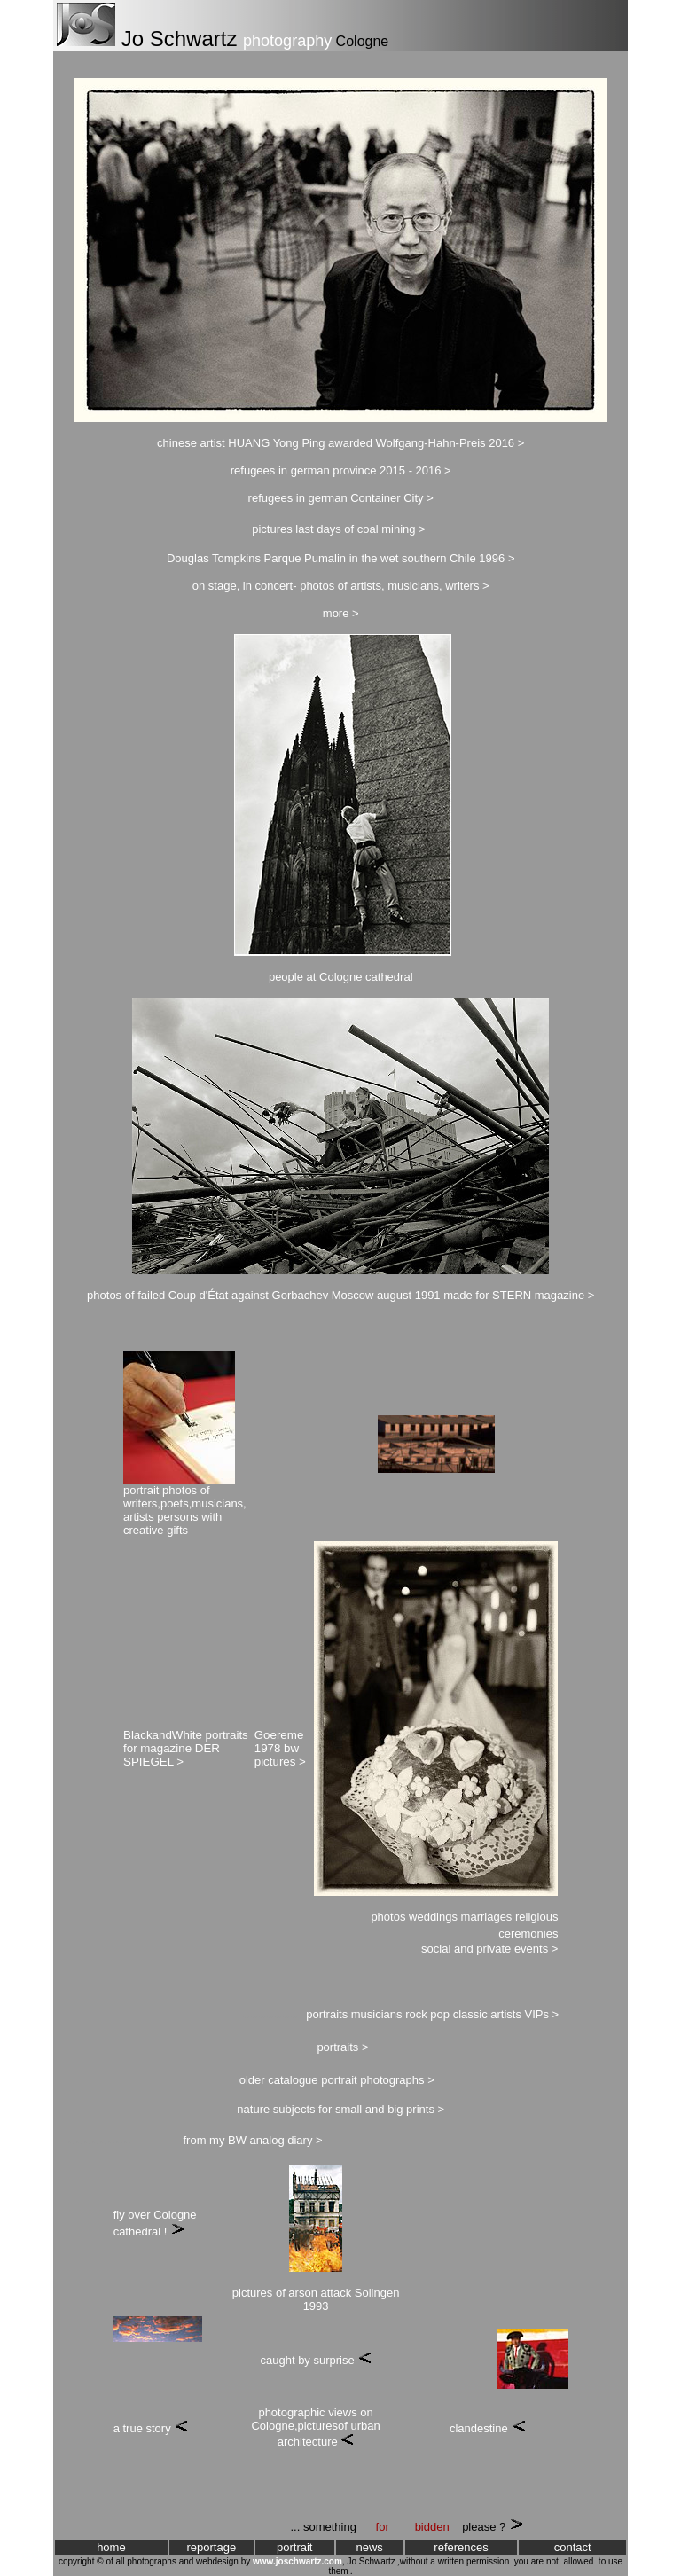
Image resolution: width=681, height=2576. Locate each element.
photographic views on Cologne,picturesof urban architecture (315, 2427)
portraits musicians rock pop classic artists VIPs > (432, 2014)
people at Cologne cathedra (340, 976)
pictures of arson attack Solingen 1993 (316, 2299)
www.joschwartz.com (297, 2561)
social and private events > (489, 1948)
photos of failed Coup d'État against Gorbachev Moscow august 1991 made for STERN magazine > (340, 1295)
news (369, 2547)
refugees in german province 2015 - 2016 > (341, 470)
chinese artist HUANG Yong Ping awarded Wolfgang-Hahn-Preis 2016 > (340, 443)
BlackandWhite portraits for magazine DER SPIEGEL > (185, 1748)
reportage (212, 2547)
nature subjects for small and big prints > (340, 2109)
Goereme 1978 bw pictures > (280, 1748)
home (111, 2547)
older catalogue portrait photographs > (336, 2080)
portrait (294, 2547)
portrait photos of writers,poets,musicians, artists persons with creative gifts (185, 1510)
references (461, 2547)
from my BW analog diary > (252, 2140)
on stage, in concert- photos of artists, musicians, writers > (340, 585)
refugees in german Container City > (341, 498)
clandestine (479, 2428)
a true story (142, 2428)
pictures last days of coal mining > (338, 529)
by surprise (326, 2360)
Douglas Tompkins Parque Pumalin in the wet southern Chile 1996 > (341, 558)
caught (277, 2360)
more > (341, 613)
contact (572, 2547)
